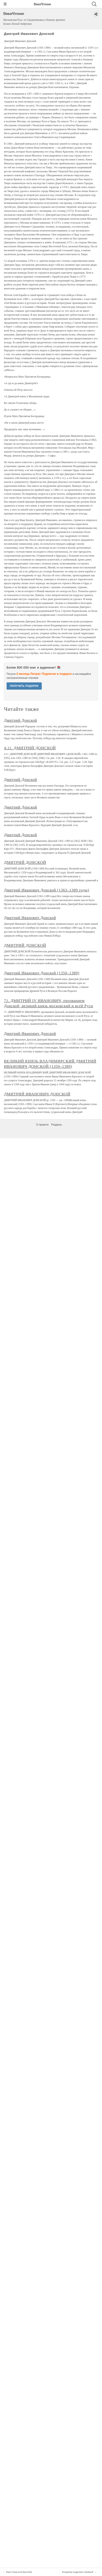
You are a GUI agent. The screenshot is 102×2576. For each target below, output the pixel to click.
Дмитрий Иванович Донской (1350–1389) (41, 973)
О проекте (42, 1124)
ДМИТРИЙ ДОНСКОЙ (25, 862)
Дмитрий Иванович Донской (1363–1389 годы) (46, 890)
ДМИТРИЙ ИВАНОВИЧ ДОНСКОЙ (37, 1094)
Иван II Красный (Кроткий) (19, 2572)
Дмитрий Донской (20, 720)
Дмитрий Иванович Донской (30, 917)
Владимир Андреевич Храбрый (77, 2572)
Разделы (56, 1124)
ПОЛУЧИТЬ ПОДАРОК (24, 686)
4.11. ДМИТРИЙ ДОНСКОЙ (30, 748)
